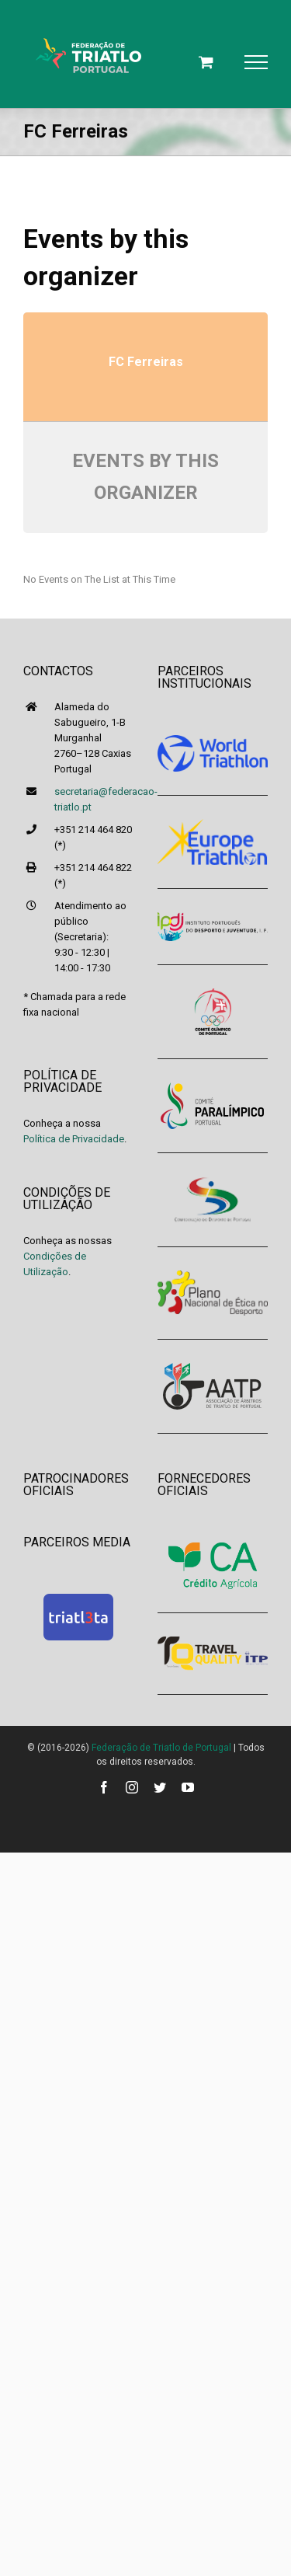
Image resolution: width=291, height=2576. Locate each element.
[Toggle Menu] (256, 62)
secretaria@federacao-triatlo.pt (94, 799)
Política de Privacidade (73, 1139)
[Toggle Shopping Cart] (206, 62)
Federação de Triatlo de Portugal (161, 1747)
